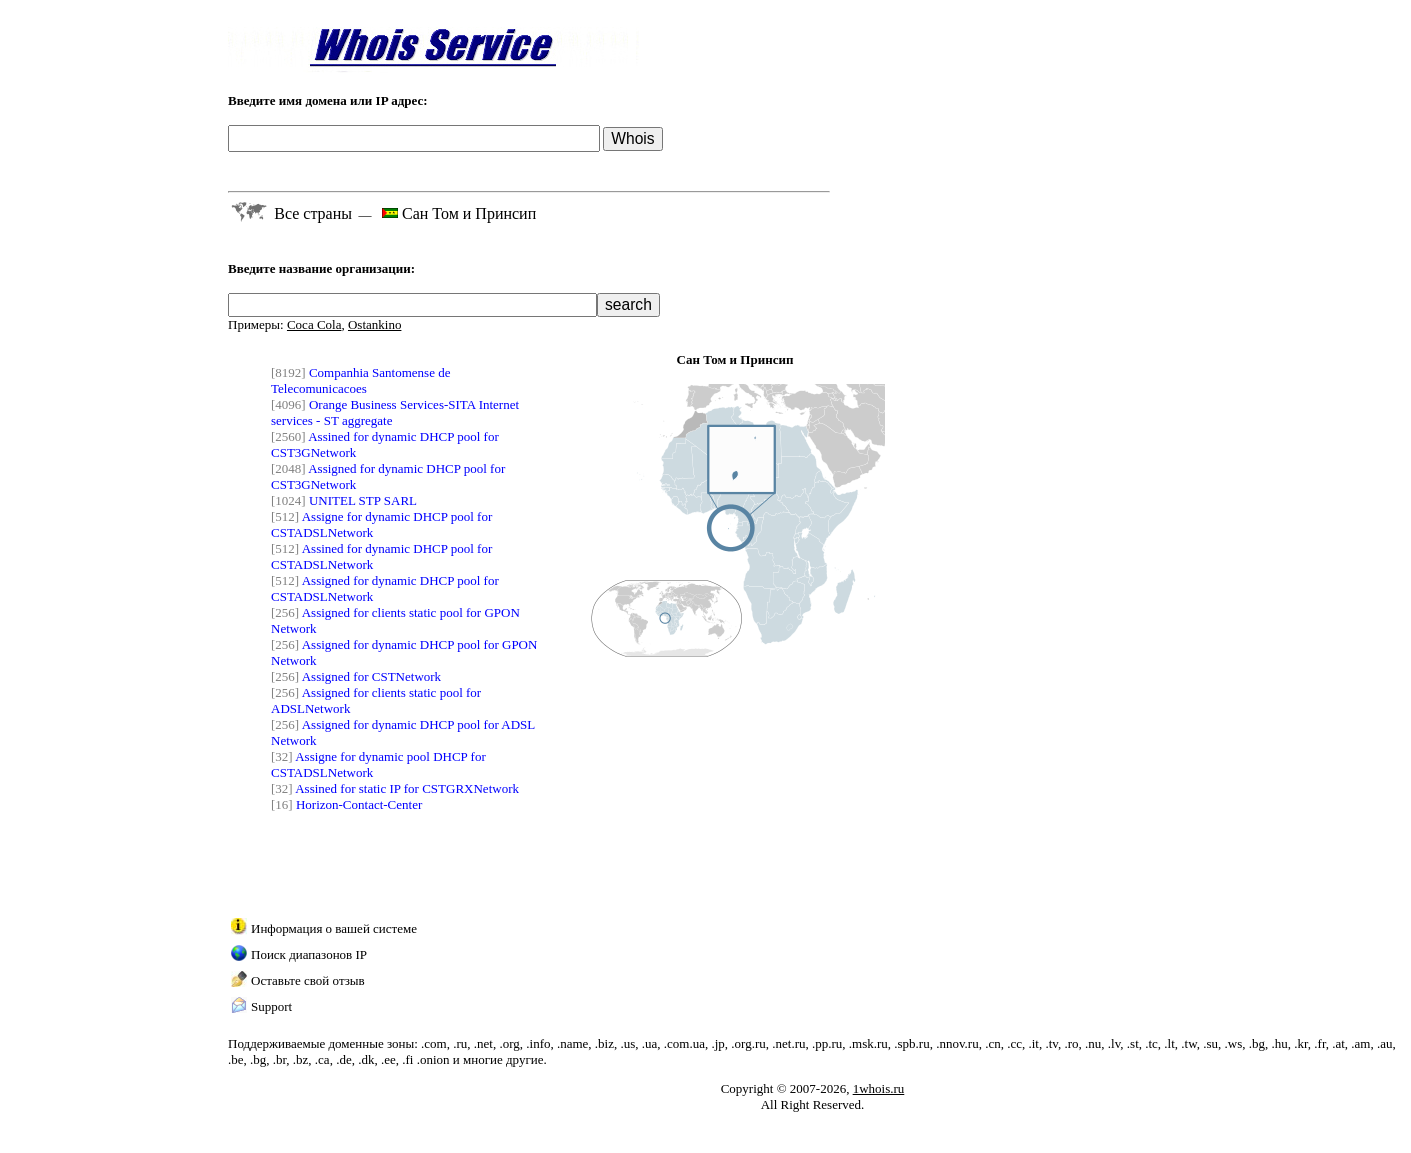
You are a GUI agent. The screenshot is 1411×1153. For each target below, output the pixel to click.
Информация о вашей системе (334, 928)
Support (271, 1006)
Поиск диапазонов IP (309, 954)
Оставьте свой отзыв (308, 980)
